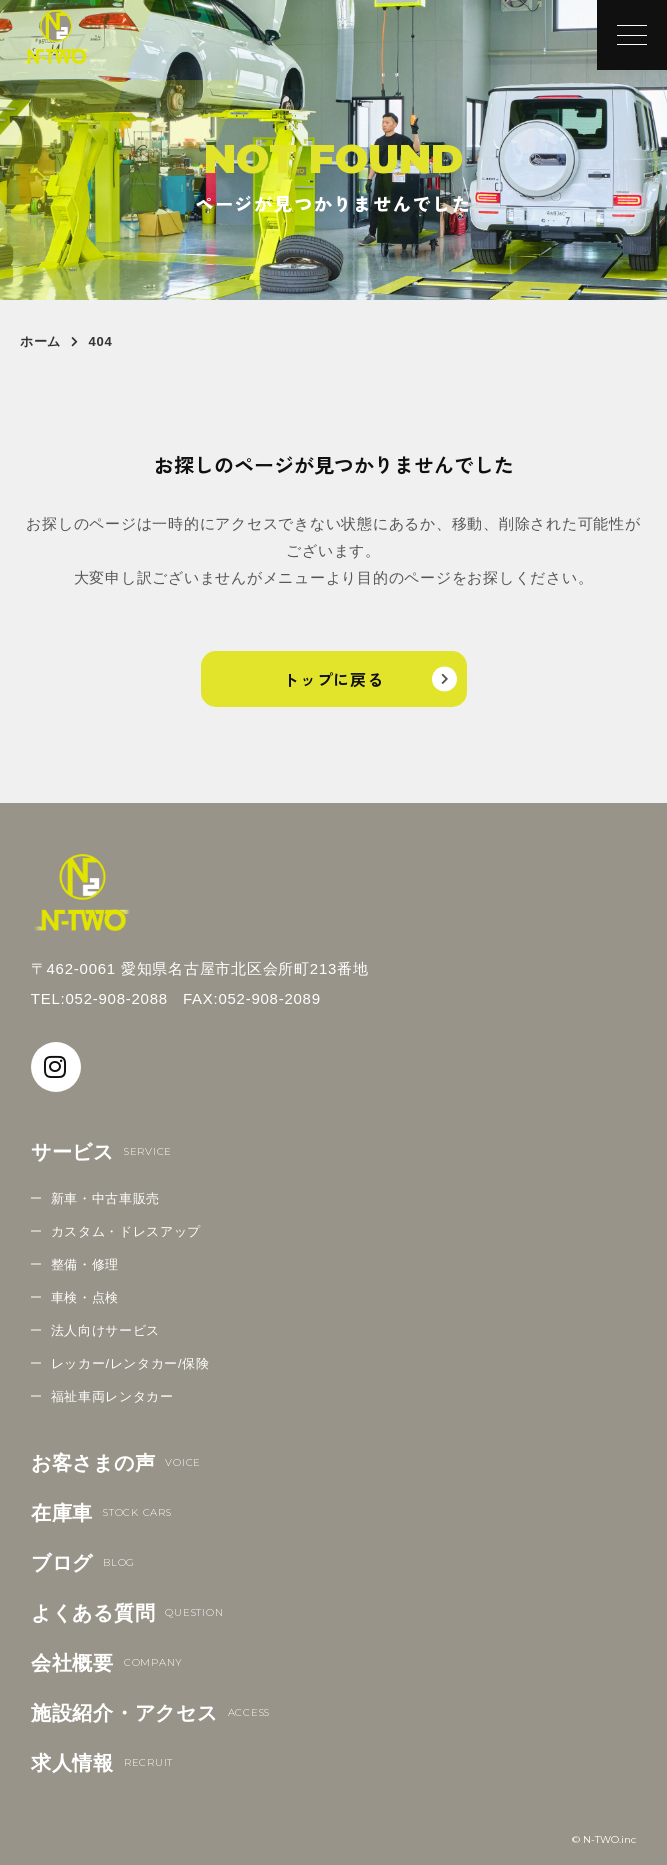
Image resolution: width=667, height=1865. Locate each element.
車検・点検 (85, 1297)
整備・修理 (85, 1264)
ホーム (40, 341)
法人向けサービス (105, 1330)
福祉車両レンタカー (112, 1396)
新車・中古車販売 (105, 1198)
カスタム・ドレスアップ (126, 1231)
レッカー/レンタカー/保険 (130, 1363)
